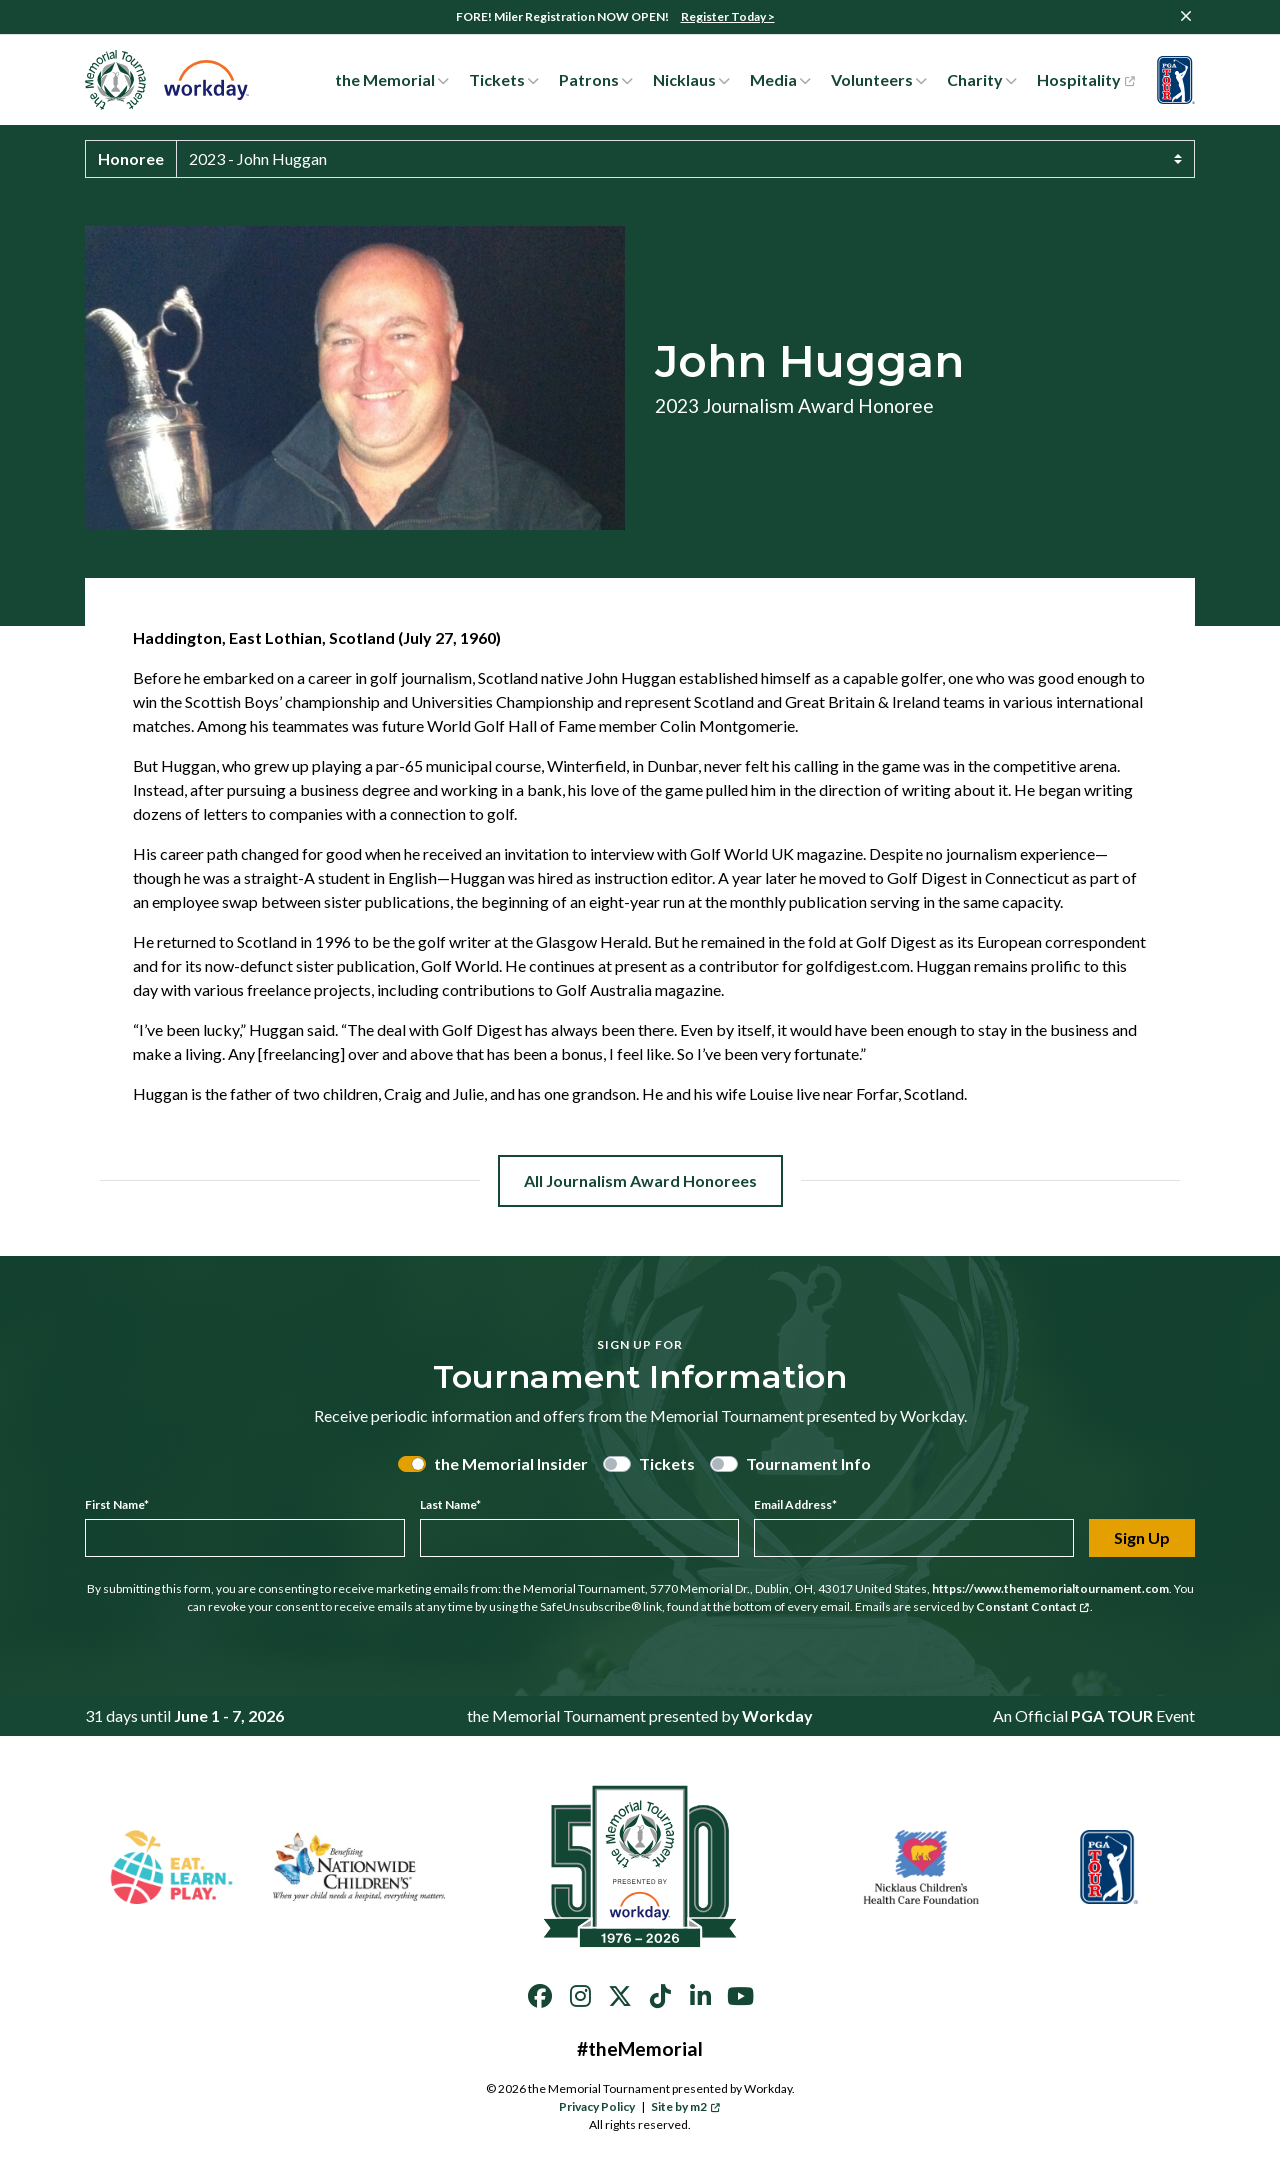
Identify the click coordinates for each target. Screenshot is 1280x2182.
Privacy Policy (597, 2106)
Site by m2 (685, 2106)
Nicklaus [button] (684, 79)
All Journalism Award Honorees (640, 1180)
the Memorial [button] (385, 79)
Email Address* (795, 1504)
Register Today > (728, 16)
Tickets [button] (497, 79)
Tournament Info (808, 1463)
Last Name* (450, 1504)
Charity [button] (975, 79)
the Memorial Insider (511, 1463)
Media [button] (773, 79)
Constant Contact (1033, 1606)
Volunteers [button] (872, 79)
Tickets (667, 1463)
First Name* (117, 1504)
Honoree (131, 158)
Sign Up (1142, 1537)
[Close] (1186, 16)
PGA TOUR (1112, 1715)
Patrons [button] (589, 79)
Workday (777, 1715)
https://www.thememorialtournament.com (1050, 1588)
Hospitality (1085, 80)
